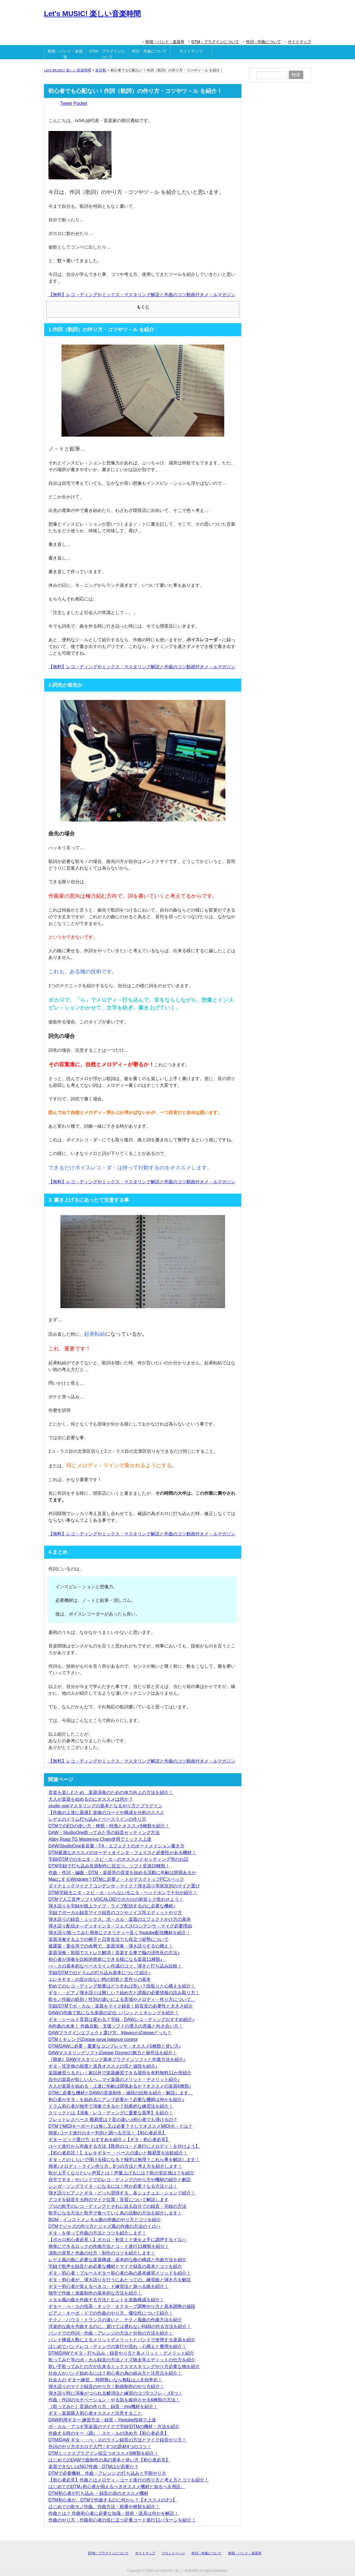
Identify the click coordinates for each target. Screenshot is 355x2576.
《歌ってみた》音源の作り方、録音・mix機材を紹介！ (103, 2406)
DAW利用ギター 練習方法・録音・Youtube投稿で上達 (102, 2419)
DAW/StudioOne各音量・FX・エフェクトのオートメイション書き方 (116, 1845)
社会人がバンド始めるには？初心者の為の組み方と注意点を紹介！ (115, 2373)
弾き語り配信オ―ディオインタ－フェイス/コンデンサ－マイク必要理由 (120, 1926)
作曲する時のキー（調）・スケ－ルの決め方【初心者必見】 (108, 2433)
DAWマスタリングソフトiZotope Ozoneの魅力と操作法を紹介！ (112, 2052)
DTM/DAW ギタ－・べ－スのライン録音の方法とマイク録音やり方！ (117, 2440)
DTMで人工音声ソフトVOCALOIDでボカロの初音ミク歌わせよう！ (115, 1899)
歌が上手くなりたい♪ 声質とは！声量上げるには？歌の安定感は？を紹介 (121, 2173)
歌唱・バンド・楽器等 (165, 41)
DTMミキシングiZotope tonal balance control (92, 2039)
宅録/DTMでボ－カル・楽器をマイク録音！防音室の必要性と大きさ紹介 (120, 2006)
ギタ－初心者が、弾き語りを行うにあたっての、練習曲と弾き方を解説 (119, 2279)
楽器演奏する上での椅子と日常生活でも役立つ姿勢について (108, 1939)
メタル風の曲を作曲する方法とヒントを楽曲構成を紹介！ (106, 2299)
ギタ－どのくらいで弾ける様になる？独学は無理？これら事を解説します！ (124, 2159)
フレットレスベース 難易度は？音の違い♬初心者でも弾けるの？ (113, 2119)
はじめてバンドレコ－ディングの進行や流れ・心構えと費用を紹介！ (117, 2346)
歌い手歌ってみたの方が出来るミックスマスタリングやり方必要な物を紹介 (124, 2366)
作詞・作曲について (263, 41)
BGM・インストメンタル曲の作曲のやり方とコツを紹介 (104, 2219)
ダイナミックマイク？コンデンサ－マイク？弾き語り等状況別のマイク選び (124, 1886)
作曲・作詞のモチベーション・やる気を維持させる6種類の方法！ (114, 2399)
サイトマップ (299, 41)
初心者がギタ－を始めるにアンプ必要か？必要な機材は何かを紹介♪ (116, 2099)
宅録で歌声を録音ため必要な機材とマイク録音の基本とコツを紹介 (115, 2266)
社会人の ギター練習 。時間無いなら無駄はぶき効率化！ (105, 2379)
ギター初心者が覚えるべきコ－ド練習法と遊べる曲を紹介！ (108, 2286)
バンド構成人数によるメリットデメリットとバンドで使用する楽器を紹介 (121, 2339)
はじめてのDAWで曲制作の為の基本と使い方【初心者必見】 (109, 2460)
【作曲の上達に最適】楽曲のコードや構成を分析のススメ (106, 1812)
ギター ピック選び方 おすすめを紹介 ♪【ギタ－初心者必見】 (109, 2139)
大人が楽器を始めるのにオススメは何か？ (90, 1799)
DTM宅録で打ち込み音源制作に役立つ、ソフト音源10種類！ (109, 1866)
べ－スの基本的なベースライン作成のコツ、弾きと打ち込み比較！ (115, 1966)
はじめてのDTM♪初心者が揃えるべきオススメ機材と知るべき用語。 (116, 2486)
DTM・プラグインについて (215, 41)
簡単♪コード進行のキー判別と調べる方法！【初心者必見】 (107, 2132)
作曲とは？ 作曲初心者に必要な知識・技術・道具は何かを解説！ (113, 2513)
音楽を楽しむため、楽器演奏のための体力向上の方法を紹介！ (110, 1792)
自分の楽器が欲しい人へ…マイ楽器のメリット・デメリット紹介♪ (114, 2079)
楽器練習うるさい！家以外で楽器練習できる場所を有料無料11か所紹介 (119, 2072)
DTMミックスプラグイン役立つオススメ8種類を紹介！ (103, 2453)
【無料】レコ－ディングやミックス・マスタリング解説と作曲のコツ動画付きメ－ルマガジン (141, 294)
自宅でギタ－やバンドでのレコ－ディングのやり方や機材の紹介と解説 (119, 2179)
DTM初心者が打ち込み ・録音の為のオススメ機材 (98, 2493)
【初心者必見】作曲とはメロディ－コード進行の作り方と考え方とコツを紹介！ (128, 2480)
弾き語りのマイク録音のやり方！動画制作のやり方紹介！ (106, 2386)
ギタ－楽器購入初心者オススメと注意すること (95, 2413)
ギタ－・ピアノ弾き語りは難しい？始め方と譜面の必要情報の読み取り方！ (124, 1992)
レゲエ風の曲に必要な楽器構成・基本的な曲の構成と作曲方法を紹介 (117, 2259)
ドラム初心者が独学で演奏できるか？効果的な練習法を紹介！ (110, 2106)
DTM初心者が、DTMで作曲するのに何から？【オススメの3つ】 (112, 2500)
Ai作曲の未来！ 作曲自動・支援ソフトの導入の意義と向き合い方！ (115, 2026)
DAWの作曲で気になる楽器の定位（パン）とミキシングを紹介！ (113, 2012)
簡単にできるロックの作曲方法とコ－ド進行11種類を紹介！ (108, 2246)
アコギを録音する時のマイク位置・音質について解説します (108, 2199)
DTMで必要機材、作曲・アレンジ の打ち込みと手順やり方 (107, 2473)
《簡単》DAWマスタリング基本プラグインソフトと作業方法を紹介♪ (117, 2059)
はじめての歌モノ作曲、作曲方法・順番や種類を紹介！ (104, 2506)
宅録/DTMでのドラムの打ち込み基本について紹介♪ (99, 1972)
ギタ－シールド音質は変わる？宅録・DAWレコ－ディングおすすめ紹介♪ (121, 2019)
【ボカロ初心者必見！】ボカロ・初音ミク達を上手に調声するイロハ (117, 2239)
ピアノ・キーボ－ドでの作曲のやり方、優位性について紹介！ (110, 2313)
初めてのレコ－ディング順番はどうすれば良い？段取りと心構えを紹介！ (121, 1986)
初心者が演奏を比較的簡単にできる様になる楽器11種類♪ (107, 1959)
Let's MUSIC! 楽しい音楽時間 (92, 14)
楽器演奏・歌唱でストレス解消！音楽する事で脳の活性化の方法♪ (114, 1952)
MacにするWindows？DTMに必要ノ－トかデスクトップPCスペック (116, 1879)
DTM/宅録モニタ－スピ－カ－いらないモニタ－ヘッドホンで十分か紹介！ (122, 1892)
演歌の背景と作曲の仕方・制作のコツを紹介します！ (101, 2253)
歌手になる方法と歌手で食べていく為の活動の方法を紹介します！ (115, 2213)
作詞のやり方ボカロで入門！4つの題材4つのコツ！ (99, 2446)
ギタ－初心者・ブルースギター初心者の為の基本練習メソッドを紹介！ (119, 2273)
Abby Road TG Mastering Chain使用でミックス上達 (99, 1839)
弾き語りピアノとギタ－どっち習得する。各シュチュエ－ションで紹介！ (121, 2193)
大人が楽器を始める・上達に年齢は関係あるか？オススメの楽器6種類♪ (119, 2086)
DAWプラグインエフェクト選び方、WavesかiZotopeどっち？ (109, 2032)
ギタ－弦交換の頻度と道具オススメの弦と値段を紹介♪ (102, 2066)
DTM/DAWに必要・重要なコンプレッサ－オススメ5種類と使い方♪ (114, 2046)
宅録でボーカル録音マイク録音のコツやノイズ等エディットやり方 (115, 1912)
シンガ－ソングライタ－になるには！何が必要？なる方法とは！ (113, 2186)
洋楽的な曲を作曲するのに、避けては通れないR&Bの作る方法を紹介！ (119, 2326)
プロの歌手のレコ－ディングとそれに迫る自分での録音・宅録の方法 (117, 2206)
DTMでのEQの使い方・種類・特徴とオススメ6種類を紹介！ (108, 1825)
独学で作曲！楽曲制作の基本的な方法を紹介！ (95, 2293)
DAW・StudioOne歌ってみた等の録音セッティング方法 (104, 1832)
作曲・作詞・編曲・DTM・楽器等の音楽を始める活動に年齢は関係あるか (122, 1872)
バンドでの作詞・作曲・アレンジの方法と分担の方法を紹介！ (110, 2333)
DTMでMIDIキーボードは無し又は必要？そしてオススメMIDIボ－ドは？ (120, 2126)
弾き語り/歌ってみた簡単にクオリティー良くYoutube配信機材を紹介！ (119, 1932)
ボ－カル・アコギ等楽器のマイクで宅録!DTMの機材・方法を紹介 (113, 2426)
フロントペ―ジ (173, 2553)
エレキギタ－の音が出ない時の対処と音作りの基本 (99, 1979)
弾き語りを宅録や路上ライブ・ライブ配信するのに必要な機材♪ (111, 1906)
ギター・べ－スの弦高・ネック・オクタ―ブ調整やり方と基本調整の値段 (121, 2306)
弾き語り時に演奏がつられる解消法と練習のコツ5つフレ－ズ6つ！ (115, 2393)
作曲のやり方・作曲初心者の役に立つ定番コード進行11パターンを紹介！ (122, 2520)
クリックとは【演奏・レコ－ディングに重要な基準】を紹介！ (110, 2112)
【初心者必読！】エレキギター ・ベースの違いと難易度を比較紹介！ (118, 2153)
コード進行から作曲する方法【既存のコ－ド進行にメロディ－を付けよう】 (124, 2146)
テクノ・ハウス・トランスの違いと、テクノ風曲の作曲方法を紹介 (115, 2319)
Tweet (66, 103)
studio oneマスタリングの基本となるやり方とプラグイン (105, 1805)
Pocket (80, 103)
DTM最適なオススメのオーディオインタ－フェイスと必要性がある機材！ (122, 1852)
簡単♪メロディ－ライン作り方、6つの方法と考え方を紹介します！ (115, 2166)
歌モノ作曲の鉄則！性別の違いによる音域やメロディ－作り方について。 (121, 1999)
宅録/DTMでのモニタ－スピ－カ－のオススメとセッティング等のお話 (118, 1859)
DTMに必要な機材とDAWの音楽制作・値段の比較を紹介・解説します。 (120, 2092)
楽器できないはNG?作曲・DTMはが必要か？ (93, 2466)
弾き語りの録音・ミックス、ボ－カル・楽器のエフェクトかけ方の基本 (119, 1919)
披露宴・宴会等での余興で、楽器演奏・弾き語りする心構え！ (110, 1946)
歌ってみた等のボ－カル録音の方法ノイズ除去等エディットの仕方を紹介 (121, 2359)
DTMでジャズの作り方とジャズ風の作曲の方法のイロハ (104, 2226)
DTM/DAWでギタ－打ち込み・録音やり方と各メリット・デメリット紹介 (121, 2353)
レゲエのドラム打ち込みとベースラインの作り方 (97, 1819)
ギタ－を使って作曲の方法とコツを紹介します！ (97, 2233)
